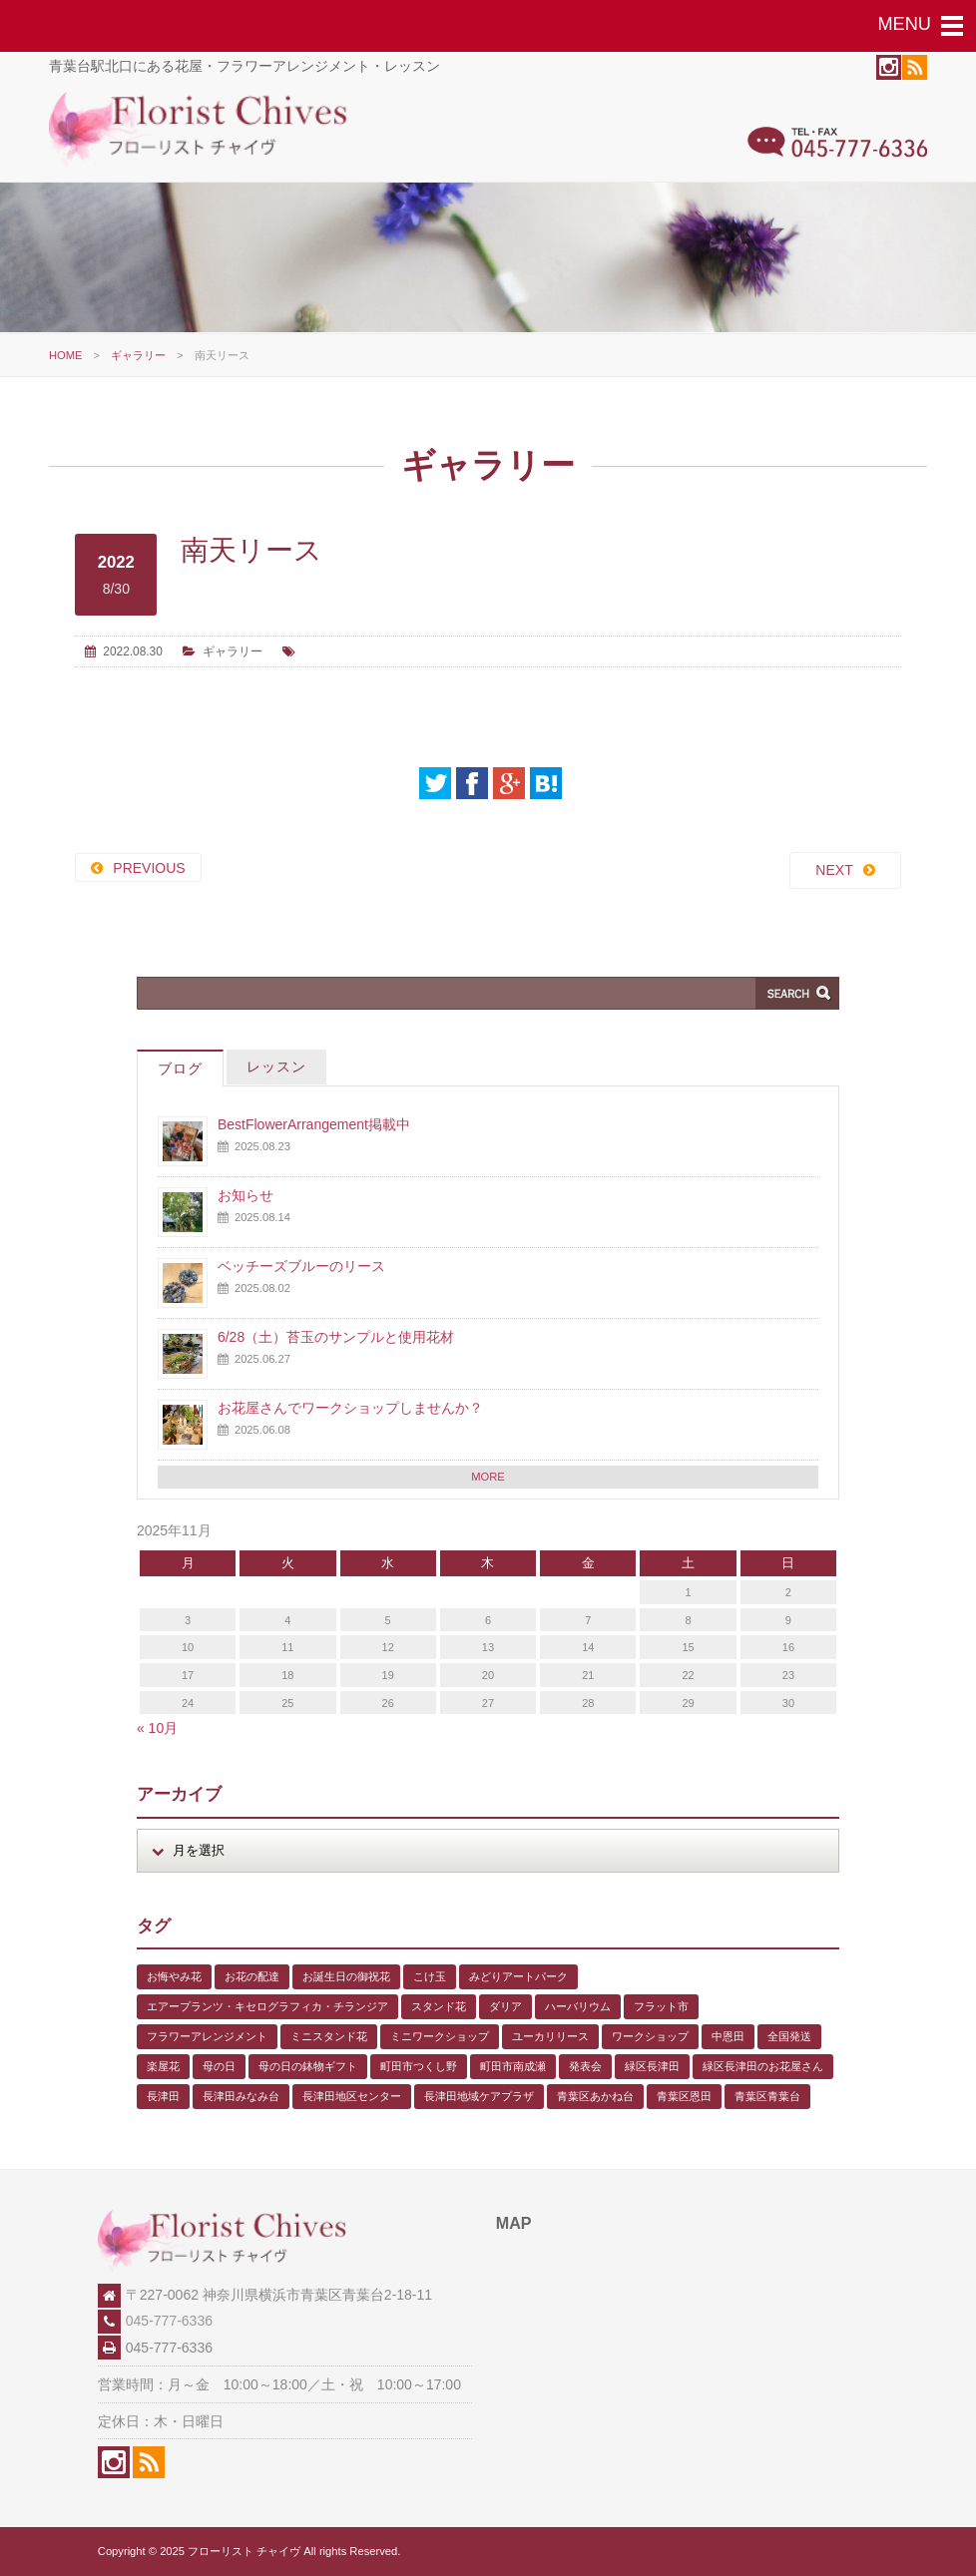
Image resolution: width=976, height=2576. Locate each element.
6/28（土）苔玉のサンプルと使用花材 (336, 1337)
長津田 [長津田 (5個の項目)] (163, 2096)
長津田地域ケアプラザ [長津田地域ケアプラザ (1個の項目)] (479, 2096)
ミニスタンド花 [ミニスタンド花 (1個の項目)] (328, 2036)
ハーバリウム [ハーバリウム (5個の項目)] (578, 2006)
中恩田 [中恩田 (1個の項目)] (728, 2036)
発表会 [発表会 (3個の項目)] (585, 2066)
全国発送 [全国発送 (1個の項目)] (789, 2036)
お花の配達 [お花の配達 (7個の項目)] (252, 1976)
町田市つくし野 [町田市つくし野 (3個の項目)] (418, 2066)
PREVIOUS (149, 868)
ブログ (180, 1068)
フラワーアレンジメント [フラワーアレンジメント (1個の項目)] (207, 2036)
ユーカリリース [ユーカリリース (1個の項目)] (550, 2036)
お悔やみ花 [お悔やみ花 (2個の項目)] (174, 1976)
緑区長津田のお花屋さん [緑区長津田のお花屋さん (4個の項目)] (763, 2066)
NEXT (833, 870)
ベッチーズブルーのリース (301, 1266)
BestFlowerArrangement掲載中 (314, 1124)
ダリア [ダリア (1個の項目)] (505, 2006)
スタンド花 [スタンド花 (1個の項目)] (438, 2006)
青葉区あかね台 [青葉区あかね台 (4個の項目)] (595, 2096)
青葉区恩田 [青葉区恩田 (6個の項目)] (684, 2096)
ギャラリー (138, 355)
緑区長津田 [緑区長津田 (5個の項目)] (652, 2066)
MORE (488, 1477)
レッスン (276, 1066)
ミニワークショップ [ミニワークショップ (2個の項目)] (439, 2036)
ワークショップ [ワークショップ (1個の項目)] (650, 2036)
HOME (66, 355)
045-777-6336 (169, 2321)
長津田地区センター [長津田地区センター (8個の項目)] (351, 2096)
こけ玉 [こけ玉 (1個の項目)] (429, 1976)
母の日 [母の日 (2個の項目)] (219, 2066)
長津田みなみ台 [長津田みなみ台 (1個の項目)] (241, 2096)
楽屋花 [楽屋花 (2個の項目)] (163, 2066)
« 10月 (157, 1728)
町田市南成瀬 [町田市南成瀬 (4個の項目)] (513, 2066)
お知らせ (245, 1195)
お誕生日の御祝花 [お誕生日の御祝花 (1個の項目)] (346, 1976)
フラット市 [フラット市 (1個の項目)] (661, 2006)
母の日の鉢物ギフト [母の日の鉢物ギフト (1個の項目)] (307, 2066)
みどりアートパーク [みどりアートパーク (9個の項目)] (518, 1976)
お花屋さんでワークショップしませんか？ (350, 1408)
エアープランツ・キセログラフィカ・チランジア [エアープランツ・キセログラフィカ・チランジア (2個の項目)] (267, 2006)
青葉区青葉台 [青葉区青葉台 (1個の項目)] (767, 2096)
